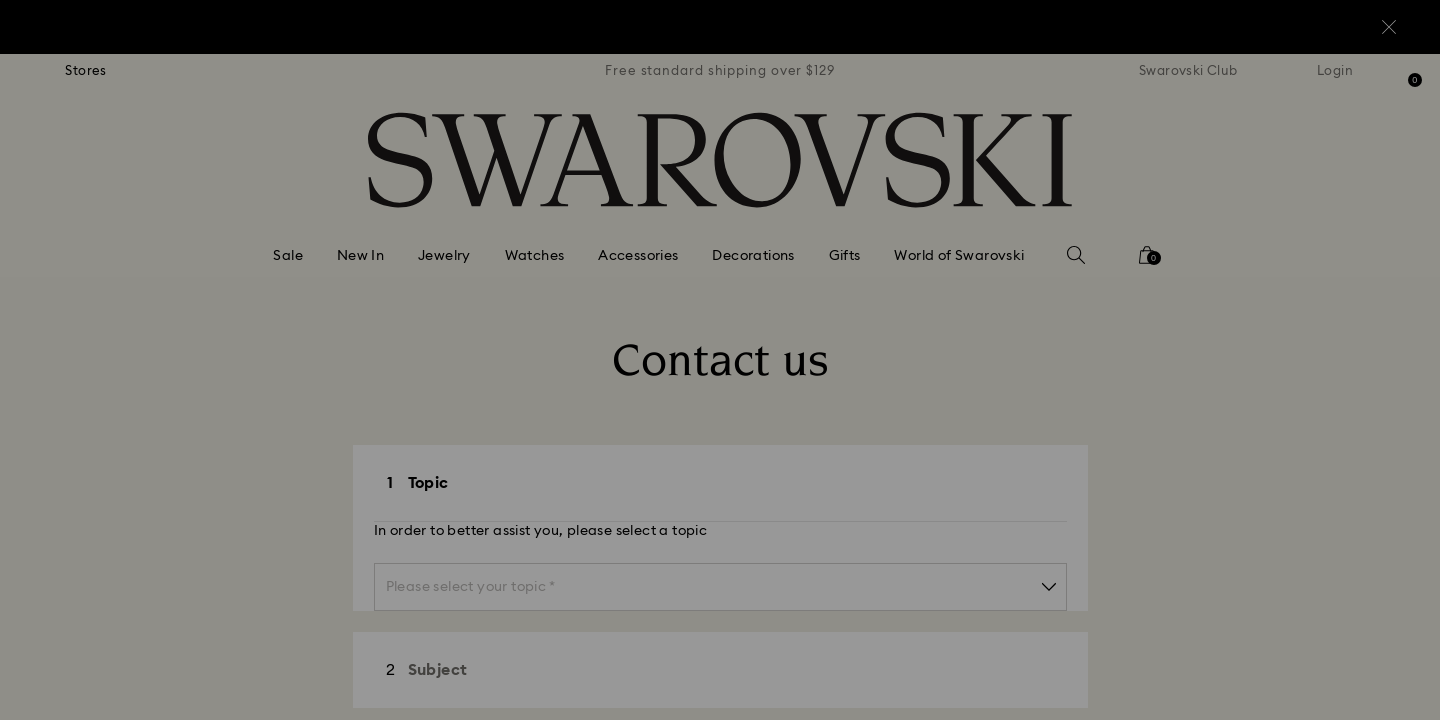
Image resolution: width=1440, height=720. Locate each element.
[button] (1049, 242)
